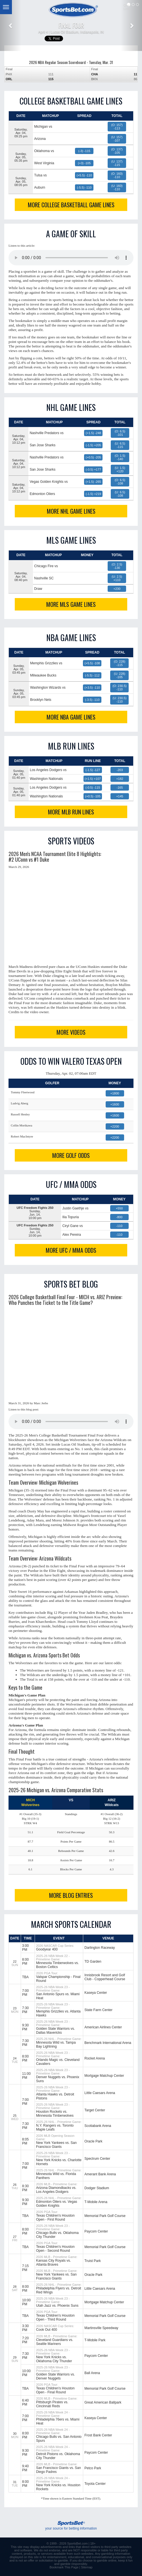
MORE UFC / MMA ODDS (71, 1250)
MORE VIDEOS (71, 1032)
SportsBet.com (77, 2543)
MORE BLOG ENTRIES (71, 1895)
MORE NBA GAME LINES (71, 717)
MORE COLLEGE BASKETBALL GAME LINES (71, 204)
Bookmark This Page (63, 2567)
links (72, 2547)
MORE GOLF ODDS (71, 1155)
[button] (10, 25)
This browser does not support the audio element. (71, 257)
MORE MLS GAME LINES (71, 604)
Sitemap (86, 2567)
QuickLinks (127, 7)
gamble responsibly (73, 2564)
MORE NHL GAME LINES (71, 511)
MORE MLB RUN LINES (71, 812)
